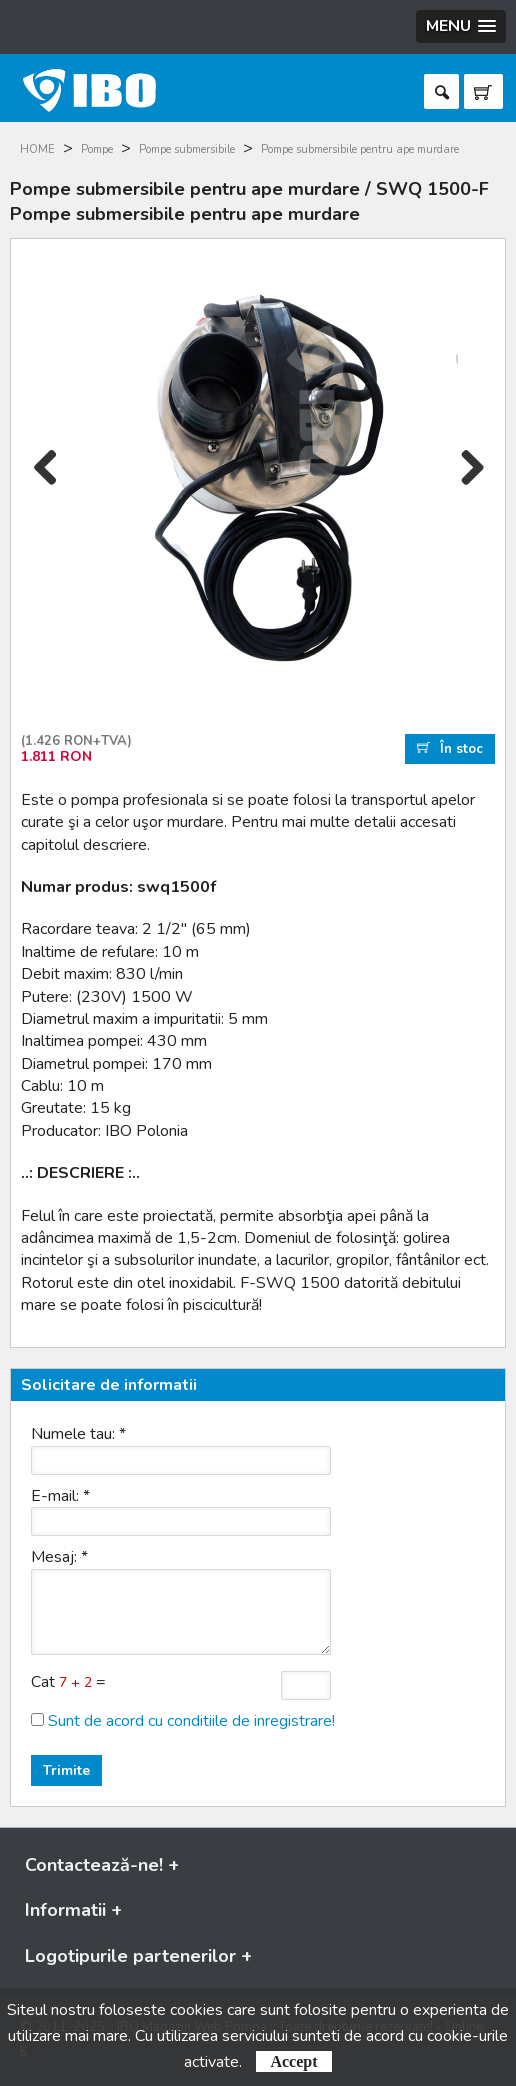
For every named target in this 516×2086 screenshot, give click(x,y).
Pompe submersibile (187, 149)
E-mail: (60, 1496)
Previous (46, 487)
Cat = (68, 1682)
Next (470, 487)
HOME (37, 149)
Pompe (97, 149)
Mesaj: (59, 1557)
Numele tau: (78, 1434)
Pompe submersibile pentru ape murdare (360, 149)
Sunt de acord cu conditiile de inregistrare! (191, 1721)
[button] (461, 26)
